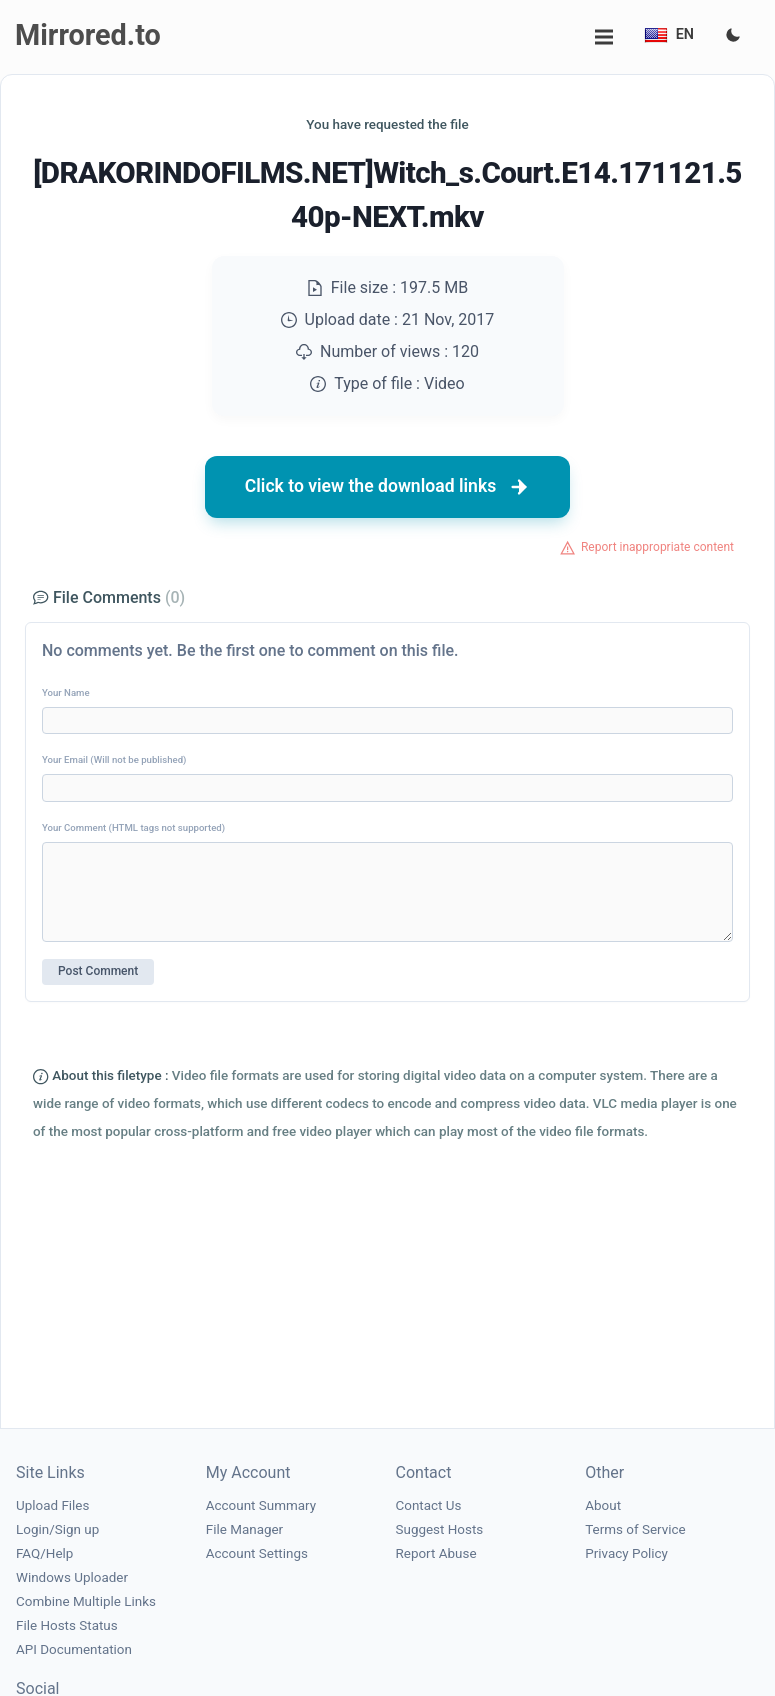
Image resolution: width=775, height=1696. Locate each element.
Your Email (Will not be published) (114, 759)
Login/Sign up (57, 1529)
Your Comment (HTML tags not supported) (133, 827)
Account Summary (261, 1505)
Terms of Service (635, 1529)
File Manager (244, 1529)
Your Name (66, 692)
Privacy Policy (626, 1553)
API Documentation (74, 1649)
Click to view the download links (388, 487)
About (603, 1505)
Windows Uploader (72, 1577)
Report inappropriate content (657, 547)
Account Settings (257, 1553)
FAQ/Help (44, 1553)
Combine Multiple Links (86, 1601)
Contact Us (429, 1505)
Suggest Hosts (440, 1529)
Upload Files (52, 1505)
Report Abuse (436, 1553)
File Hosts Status (67, 1625)
